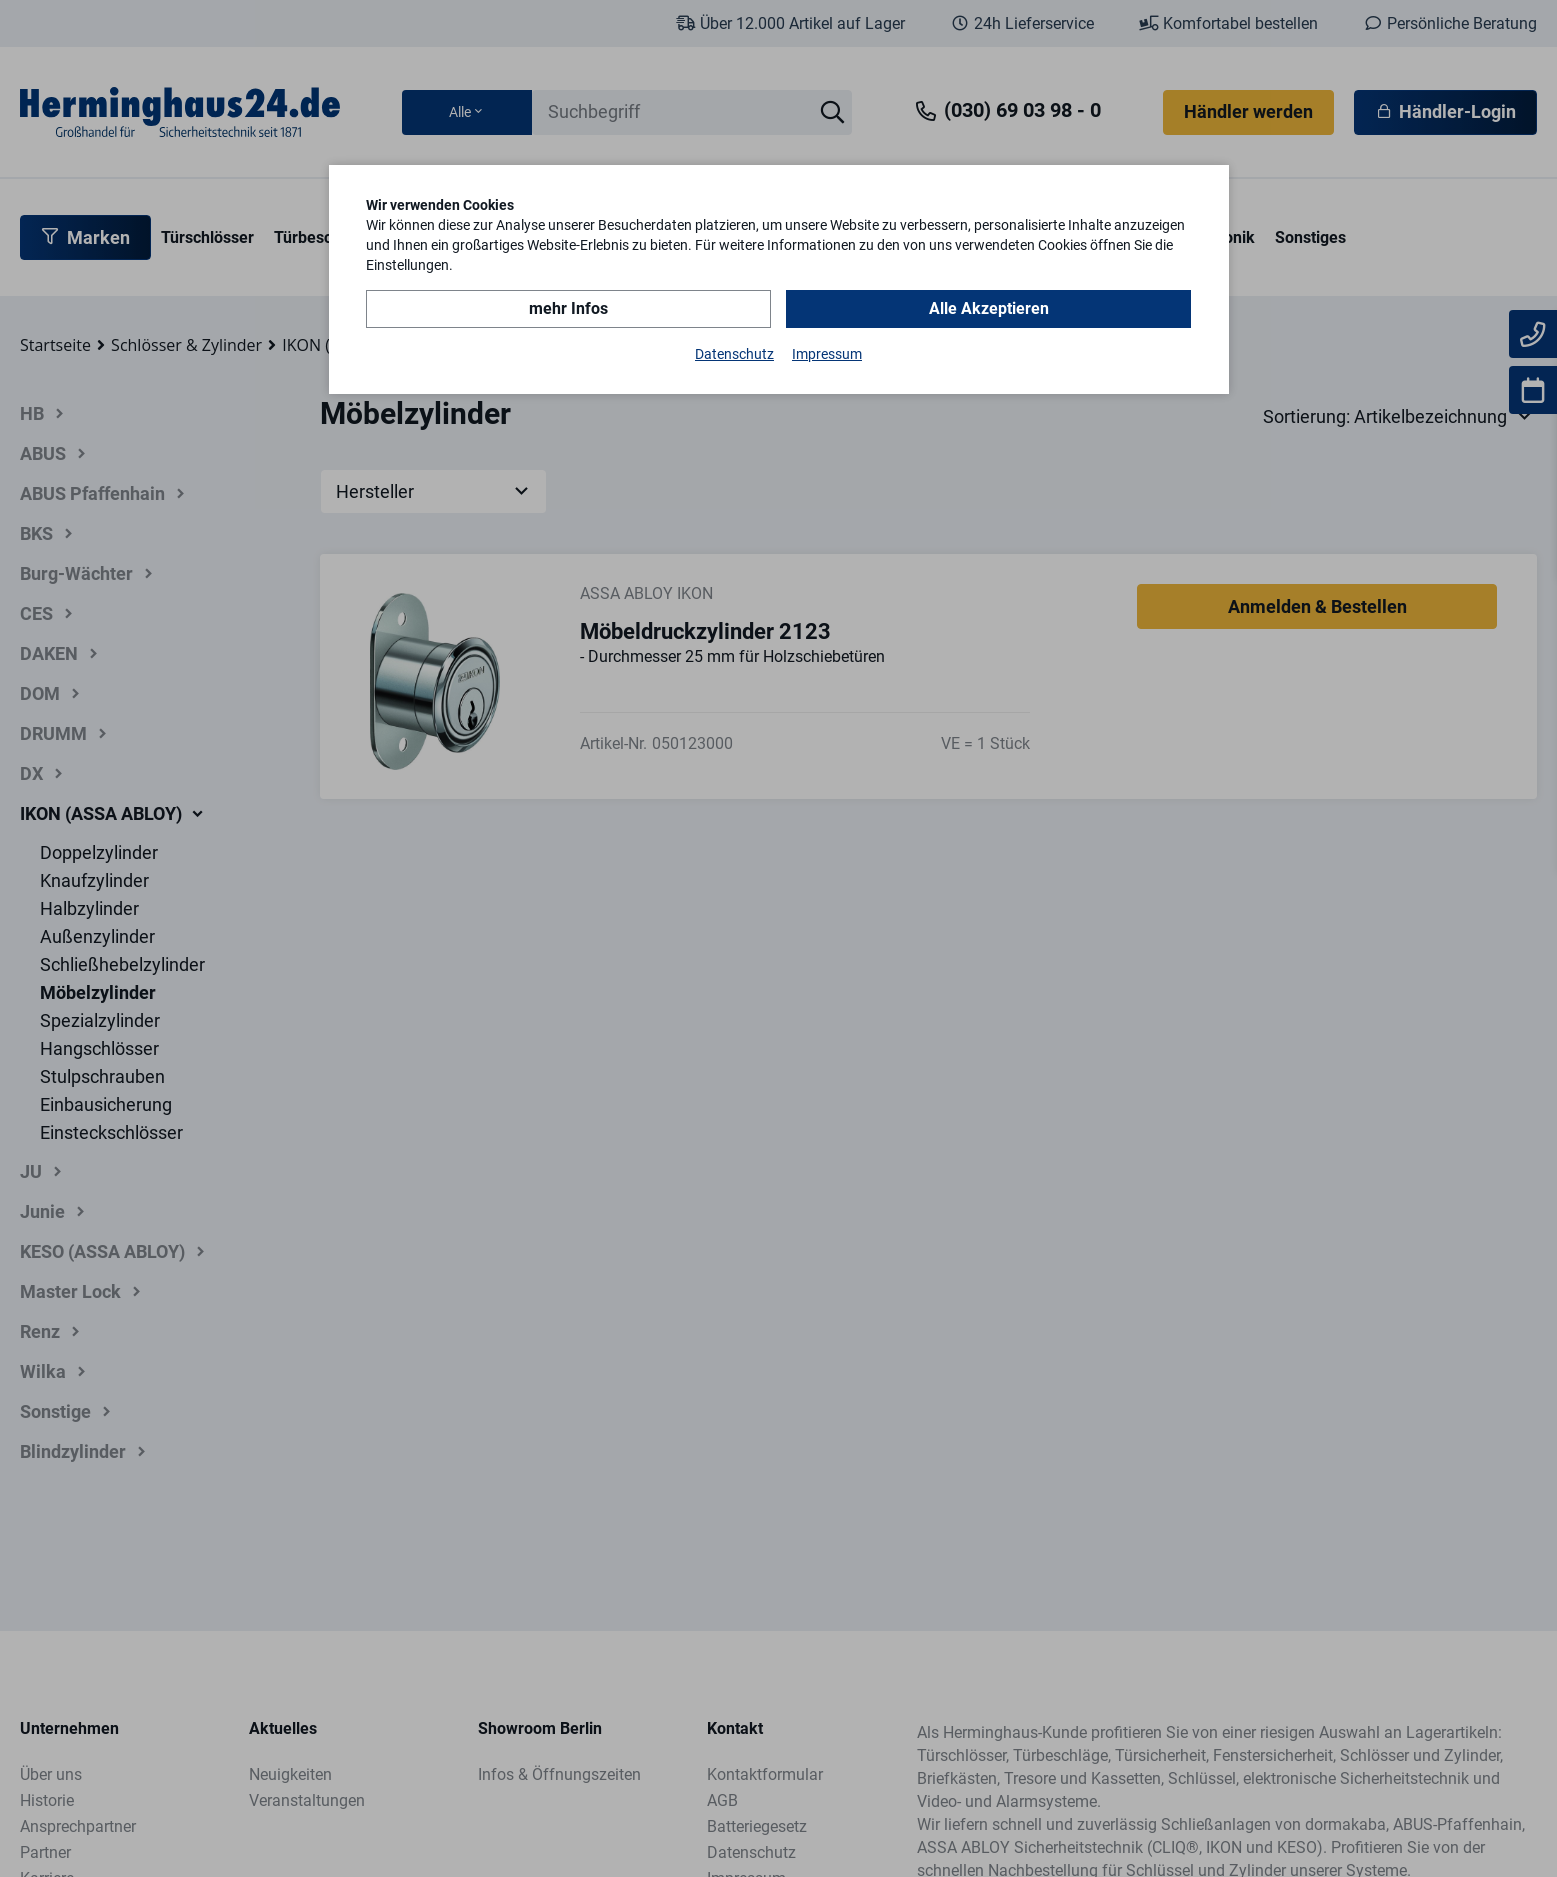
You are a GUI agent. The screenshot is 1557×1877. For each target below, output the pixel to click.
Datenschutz (734, 354)
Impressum (827, 354)
